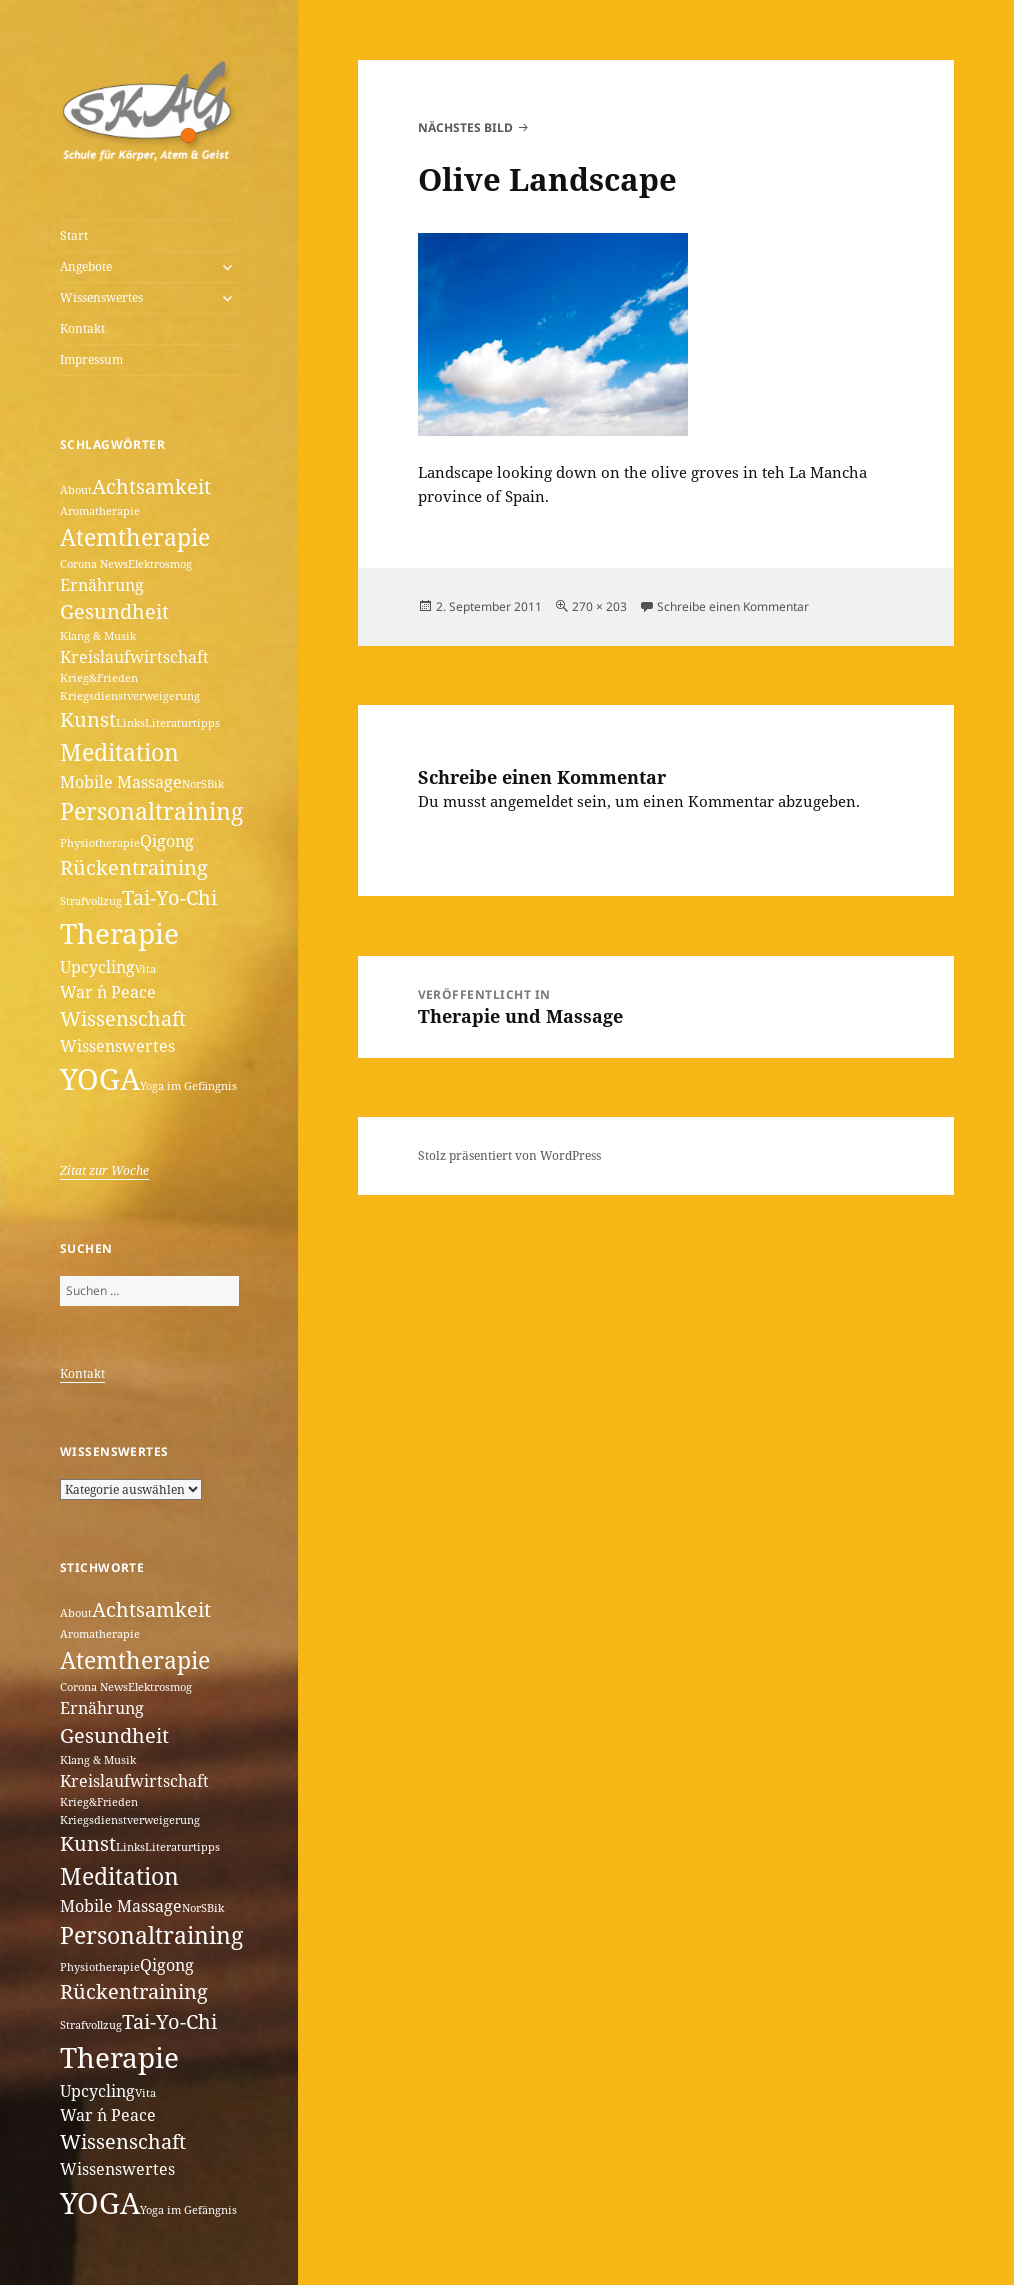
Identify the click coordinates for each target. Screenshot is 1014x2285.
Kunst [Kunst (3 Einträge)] (88, 719)
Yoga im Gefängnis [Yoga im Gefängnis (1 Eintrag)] (188, 1086)
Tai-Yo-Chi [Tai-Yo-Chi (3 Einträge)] (169, 897)
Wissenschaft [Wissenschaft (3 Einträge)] (123, 1018)
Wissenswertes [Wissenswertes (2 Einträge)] (117, 1046)
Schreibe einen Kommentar (733, 606)
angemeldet (531, 801)
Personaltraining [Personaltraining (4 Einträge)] (151, 811)
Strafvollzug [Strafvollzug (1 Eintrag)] (91, 901)
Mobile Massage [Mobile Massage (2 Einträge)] (121, 782)
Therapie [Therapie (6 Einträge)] (119, 933)
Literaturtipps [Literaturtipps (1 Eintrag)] (182, 723)
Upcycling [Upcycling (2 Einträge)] (97, 967)
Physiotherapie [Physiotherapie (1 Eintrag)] (100, 843)
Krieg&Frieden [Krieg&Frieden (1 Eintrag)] (99, 678)
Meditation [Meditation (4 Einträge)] (119, 752)
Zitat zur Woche (104, 1170)
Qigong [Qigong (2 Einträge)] (167, 841)
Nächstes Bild (465, 127)
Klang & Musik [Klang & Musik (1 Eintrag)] (98, 636)
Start (74, 235)
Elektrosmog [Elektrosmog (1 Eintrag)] (160, 564)
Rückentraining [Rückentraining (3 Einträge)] (134, 867)
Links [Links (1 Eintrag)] (130, 723)
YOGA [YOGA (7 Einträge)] (100, 1079)
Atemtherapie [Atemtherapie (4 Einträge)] (135, 537)
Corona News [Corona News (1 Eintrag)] (94, 564)
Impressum (91, 359)
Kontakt (82, 328)
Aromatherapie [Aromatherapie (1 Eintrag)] (100, 511)
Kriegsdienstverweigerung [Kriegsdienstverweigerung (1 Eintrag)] (130, 696)
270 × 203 (599, 606)
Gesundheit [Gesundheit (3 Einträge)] (114, 611)
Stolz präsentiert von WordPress (509, 1155)
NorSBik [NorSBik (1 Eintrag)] (203, 784)
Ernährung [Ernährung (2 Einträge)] (102, 585)
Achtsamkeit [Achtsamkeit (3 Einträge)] (151, 486)
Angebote (86, 266)
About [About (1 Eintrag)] (76, 490)
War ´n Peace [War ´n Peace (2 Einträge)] (108, 992)
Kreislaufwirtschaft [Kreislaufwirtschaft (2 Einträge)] (134, 657)
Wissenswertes (101, 297)
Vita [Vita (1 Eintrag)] (145, 969)
